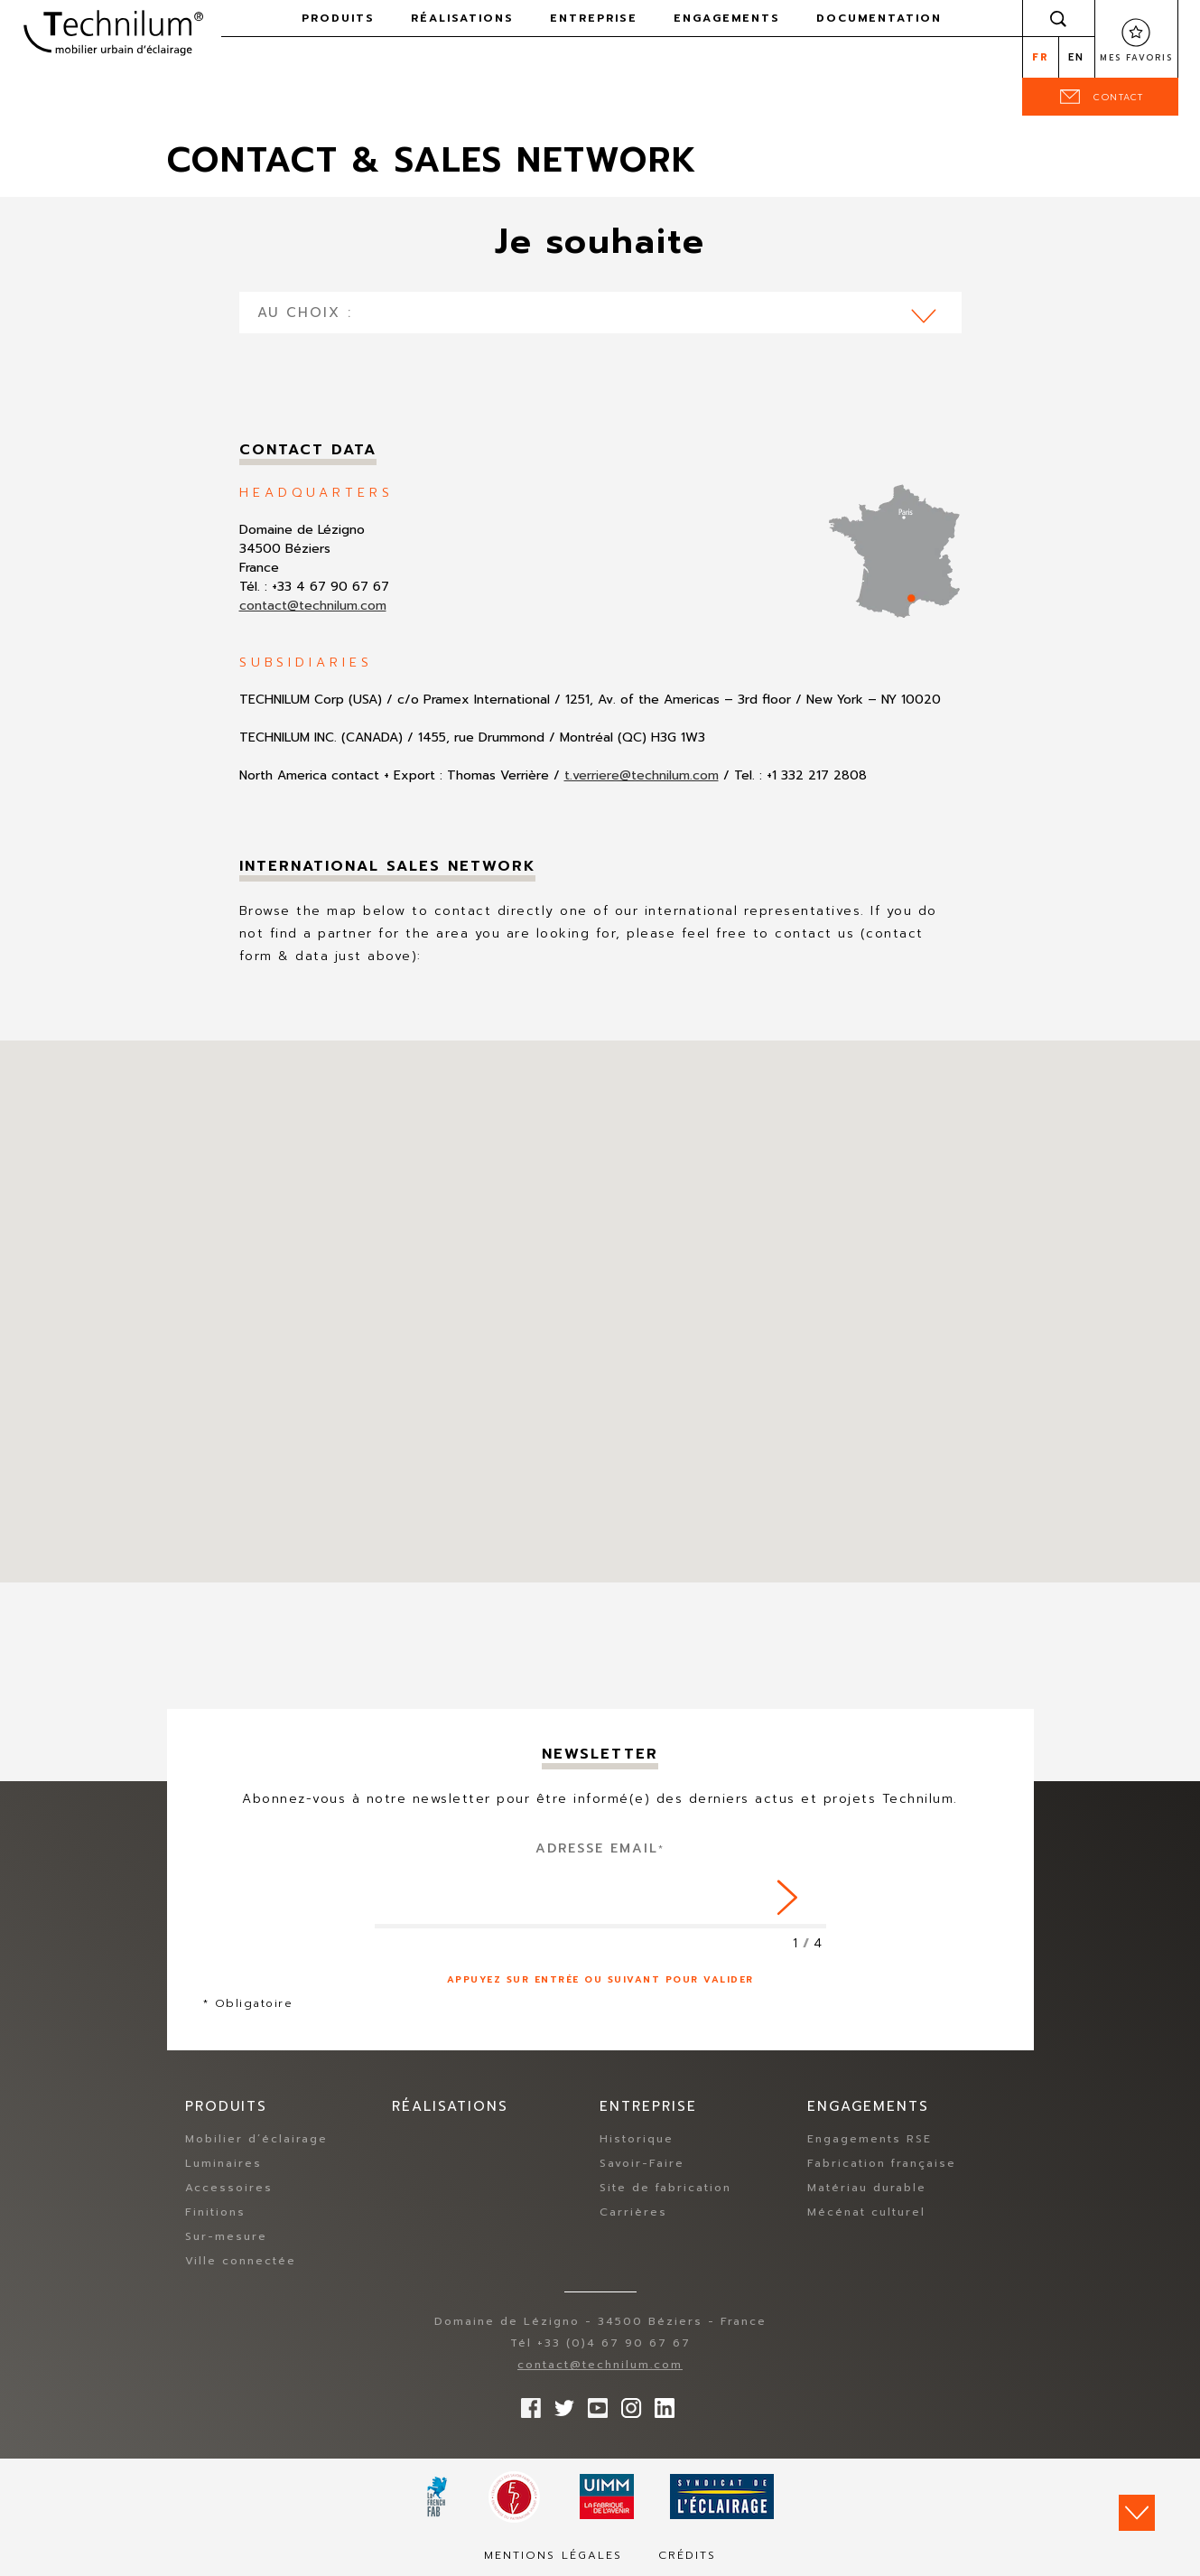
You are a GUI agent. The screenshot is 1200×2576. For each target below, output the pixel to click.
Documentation (879, 18)
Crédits (687, 2555)
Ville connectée (240, 2261)
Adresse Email (600, 1848)
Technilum (113, 30)
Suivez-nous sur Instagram (627, 2403)
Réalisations (462, 18)
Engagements (727, 18)
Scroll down (1137, 2513)
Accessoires (229, 2187)
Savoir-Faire (642, 2163)
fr (1040, 57)
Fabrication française (881, 2163)
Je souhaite (600, 241)
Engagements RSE (869, 2139)
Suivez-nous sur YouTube (593, 2403)
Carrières (633, 2212)
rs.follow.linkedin (660, 2403)
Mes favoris (1136, 57)
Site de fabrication (665, 2187)
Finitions (215, 2212)
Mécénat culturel (866, 2212)
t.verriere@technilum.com (641, 775)
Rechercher (1058, 18)
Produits (338, 18)
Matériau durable (866, 2187)
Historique (637, 2139)
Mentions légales (553, 2555)
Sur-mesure (226, 2236)
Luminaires (223, 2163)
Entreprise (593, 18)
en (1076, 57)
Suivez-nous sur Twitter (560, 2403)
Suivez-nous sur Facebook (526, 2403)
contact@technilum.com (312, 605)
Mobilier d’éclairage (256, 2139)
